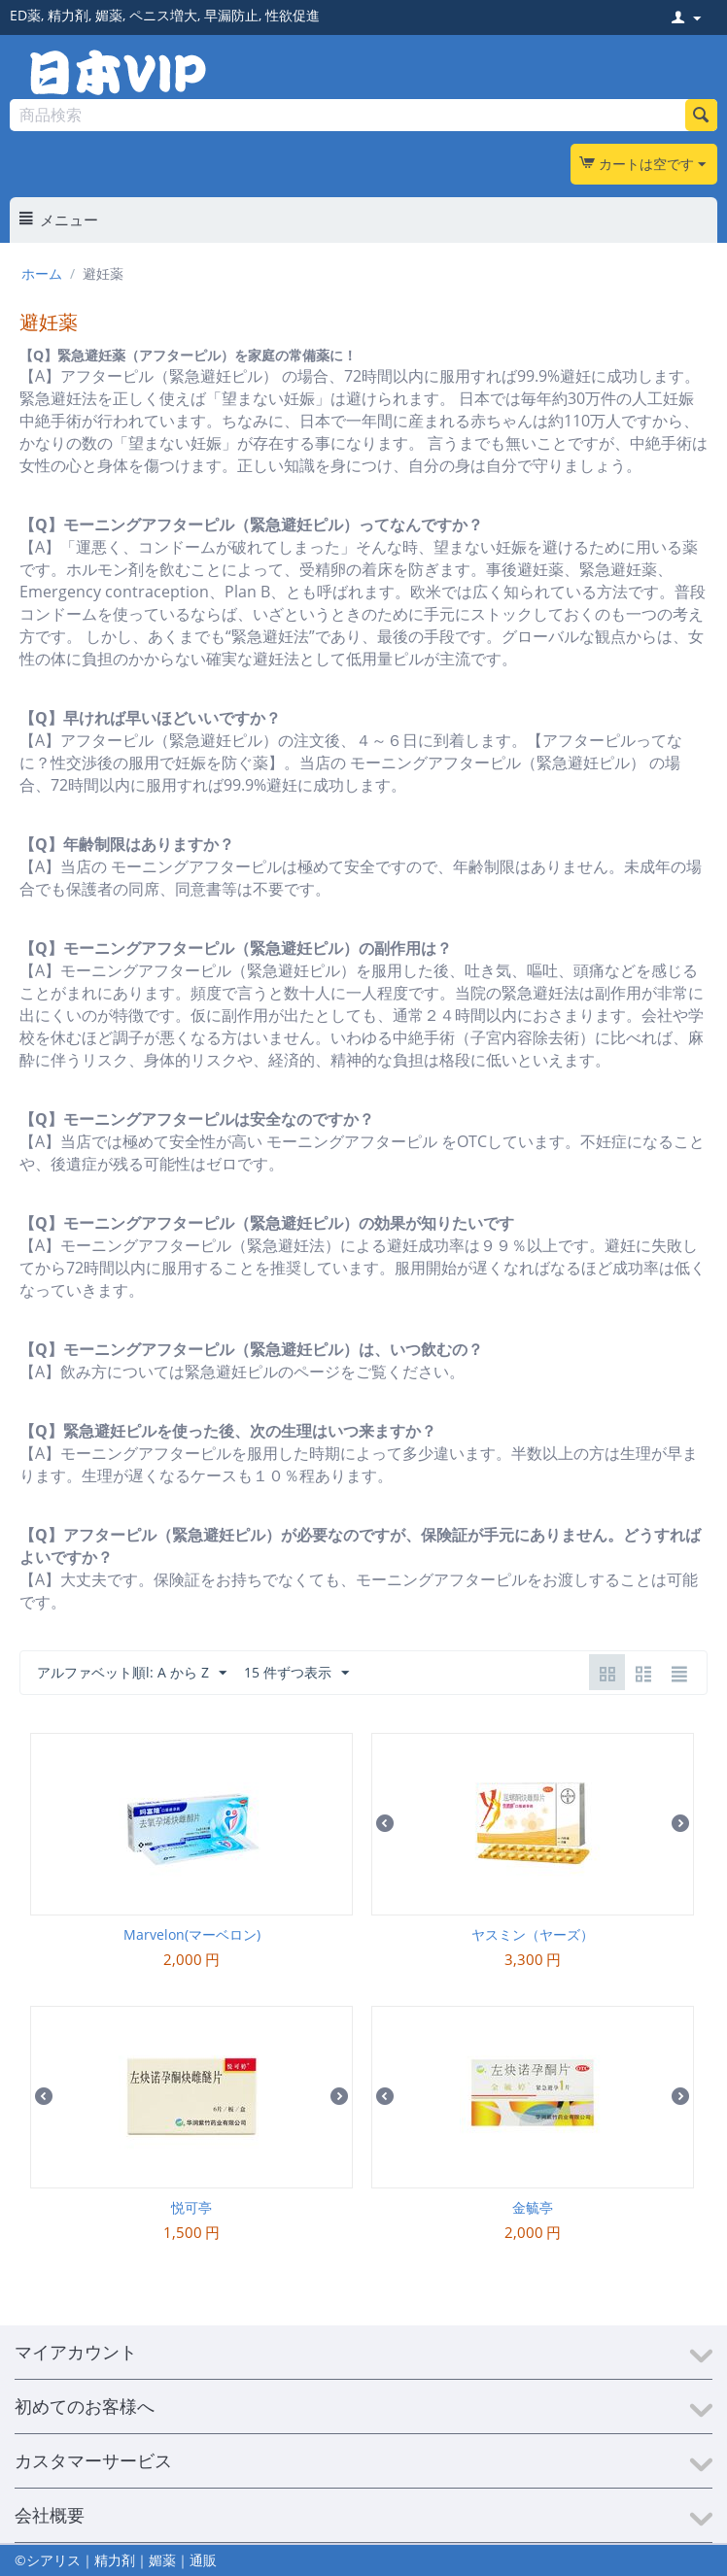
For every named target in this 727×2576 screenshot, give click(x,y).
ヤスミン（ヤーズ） (532, 1934)
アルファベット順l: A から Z (131, 1673)
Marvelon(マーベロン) (191, 1934)
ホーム (41, 273)
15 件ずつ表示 (296, 1673)
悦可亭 (191, 2207)
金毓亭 (532, 2207)
